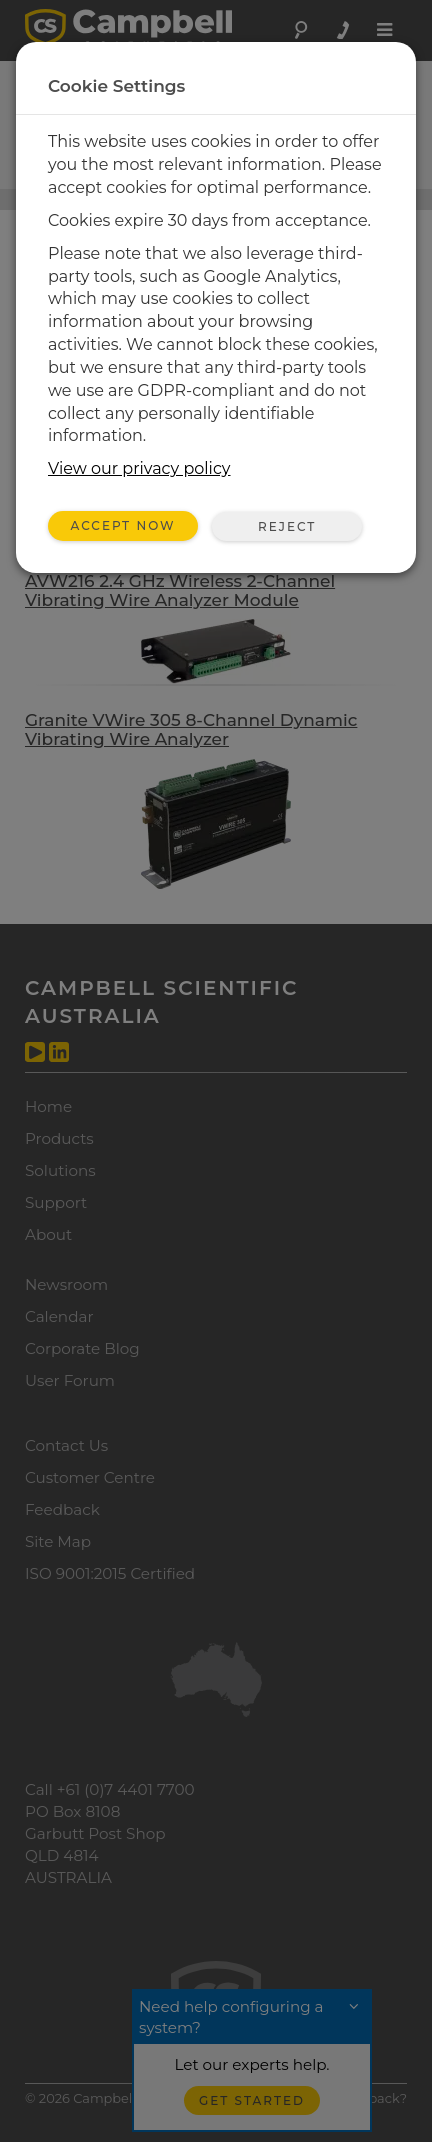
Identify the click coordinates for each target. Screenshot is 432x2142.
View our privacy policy (139, 468)
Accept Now (123, 525)
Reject (287, 526)
